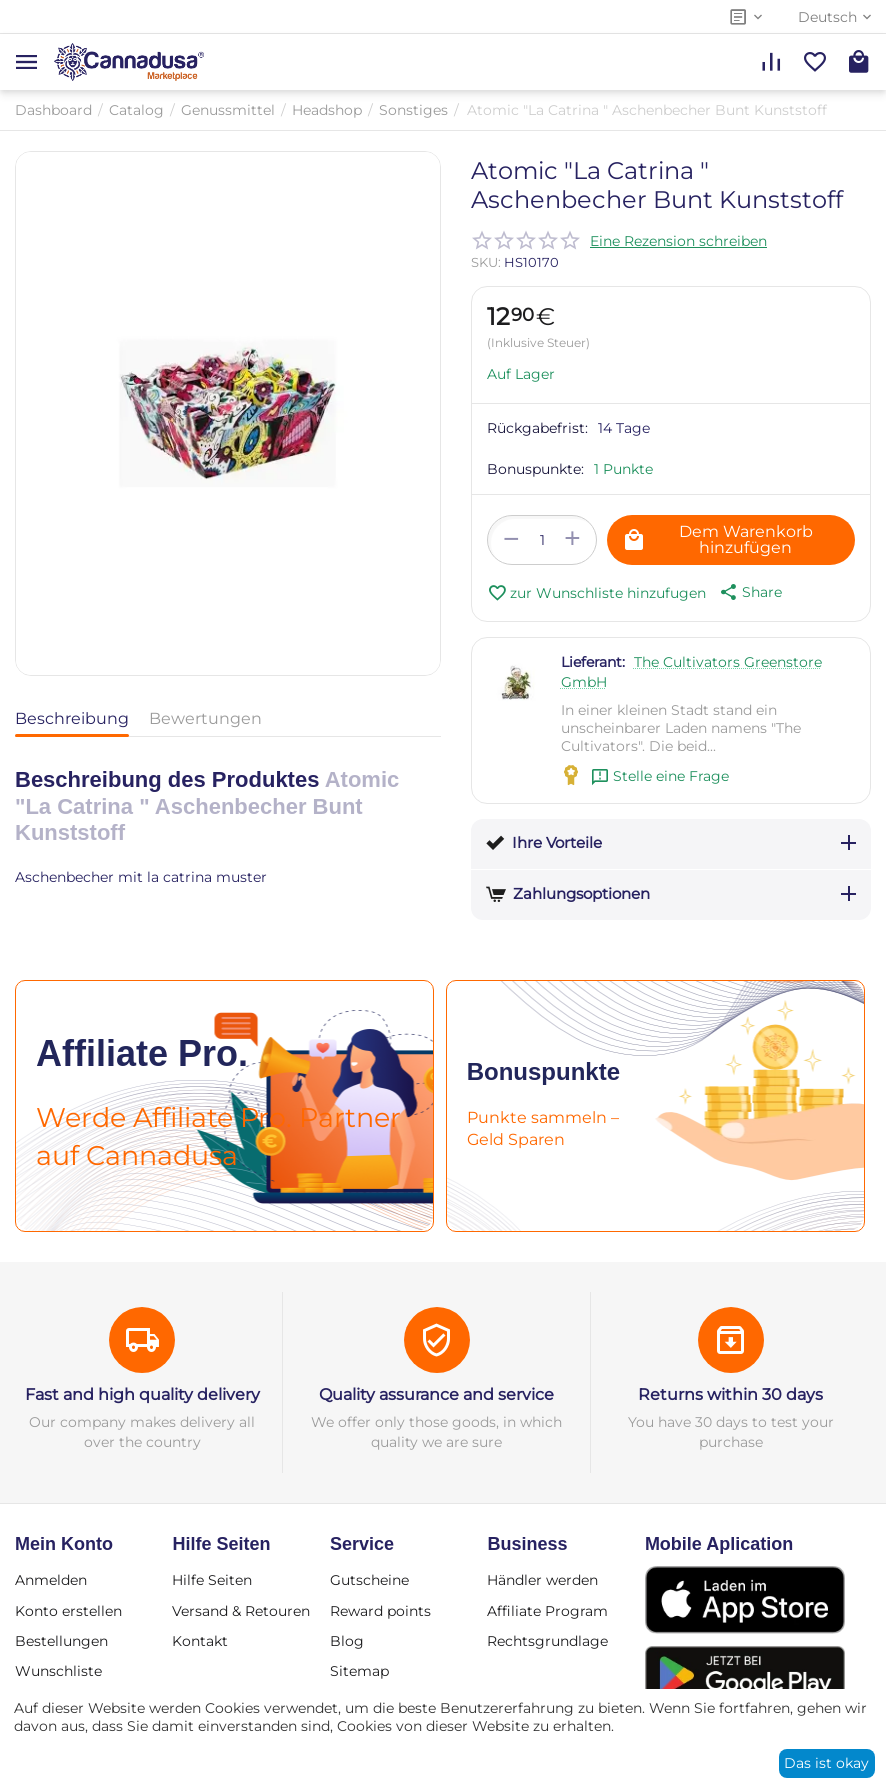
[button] (749, 592)
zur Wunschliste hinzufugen (596, 593)
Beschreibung (72, 718)
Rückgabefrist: (537, 428)
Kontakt (200, 1641)
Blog (347, 1641)
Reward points (380, 1611)
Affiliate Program (547, 1611)
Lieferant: (593, 662)
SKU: (486, 262)
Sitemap (359, 1671)
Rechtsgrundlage (547, 1641)
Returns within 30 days (730, 1394)
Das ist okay (826, 1763)
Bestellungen (61, 1641)
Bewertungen (205, 718)
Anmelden (51, 1580)
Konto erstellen (68, 1611)
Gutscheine (369, 1580)
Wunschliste (58, 1671)
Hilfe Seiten (212, 1580)
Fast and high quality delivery (142, 1394)
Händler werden (542, 1580)
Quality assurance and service (436, 1394)
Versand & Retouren (241, 1611)
